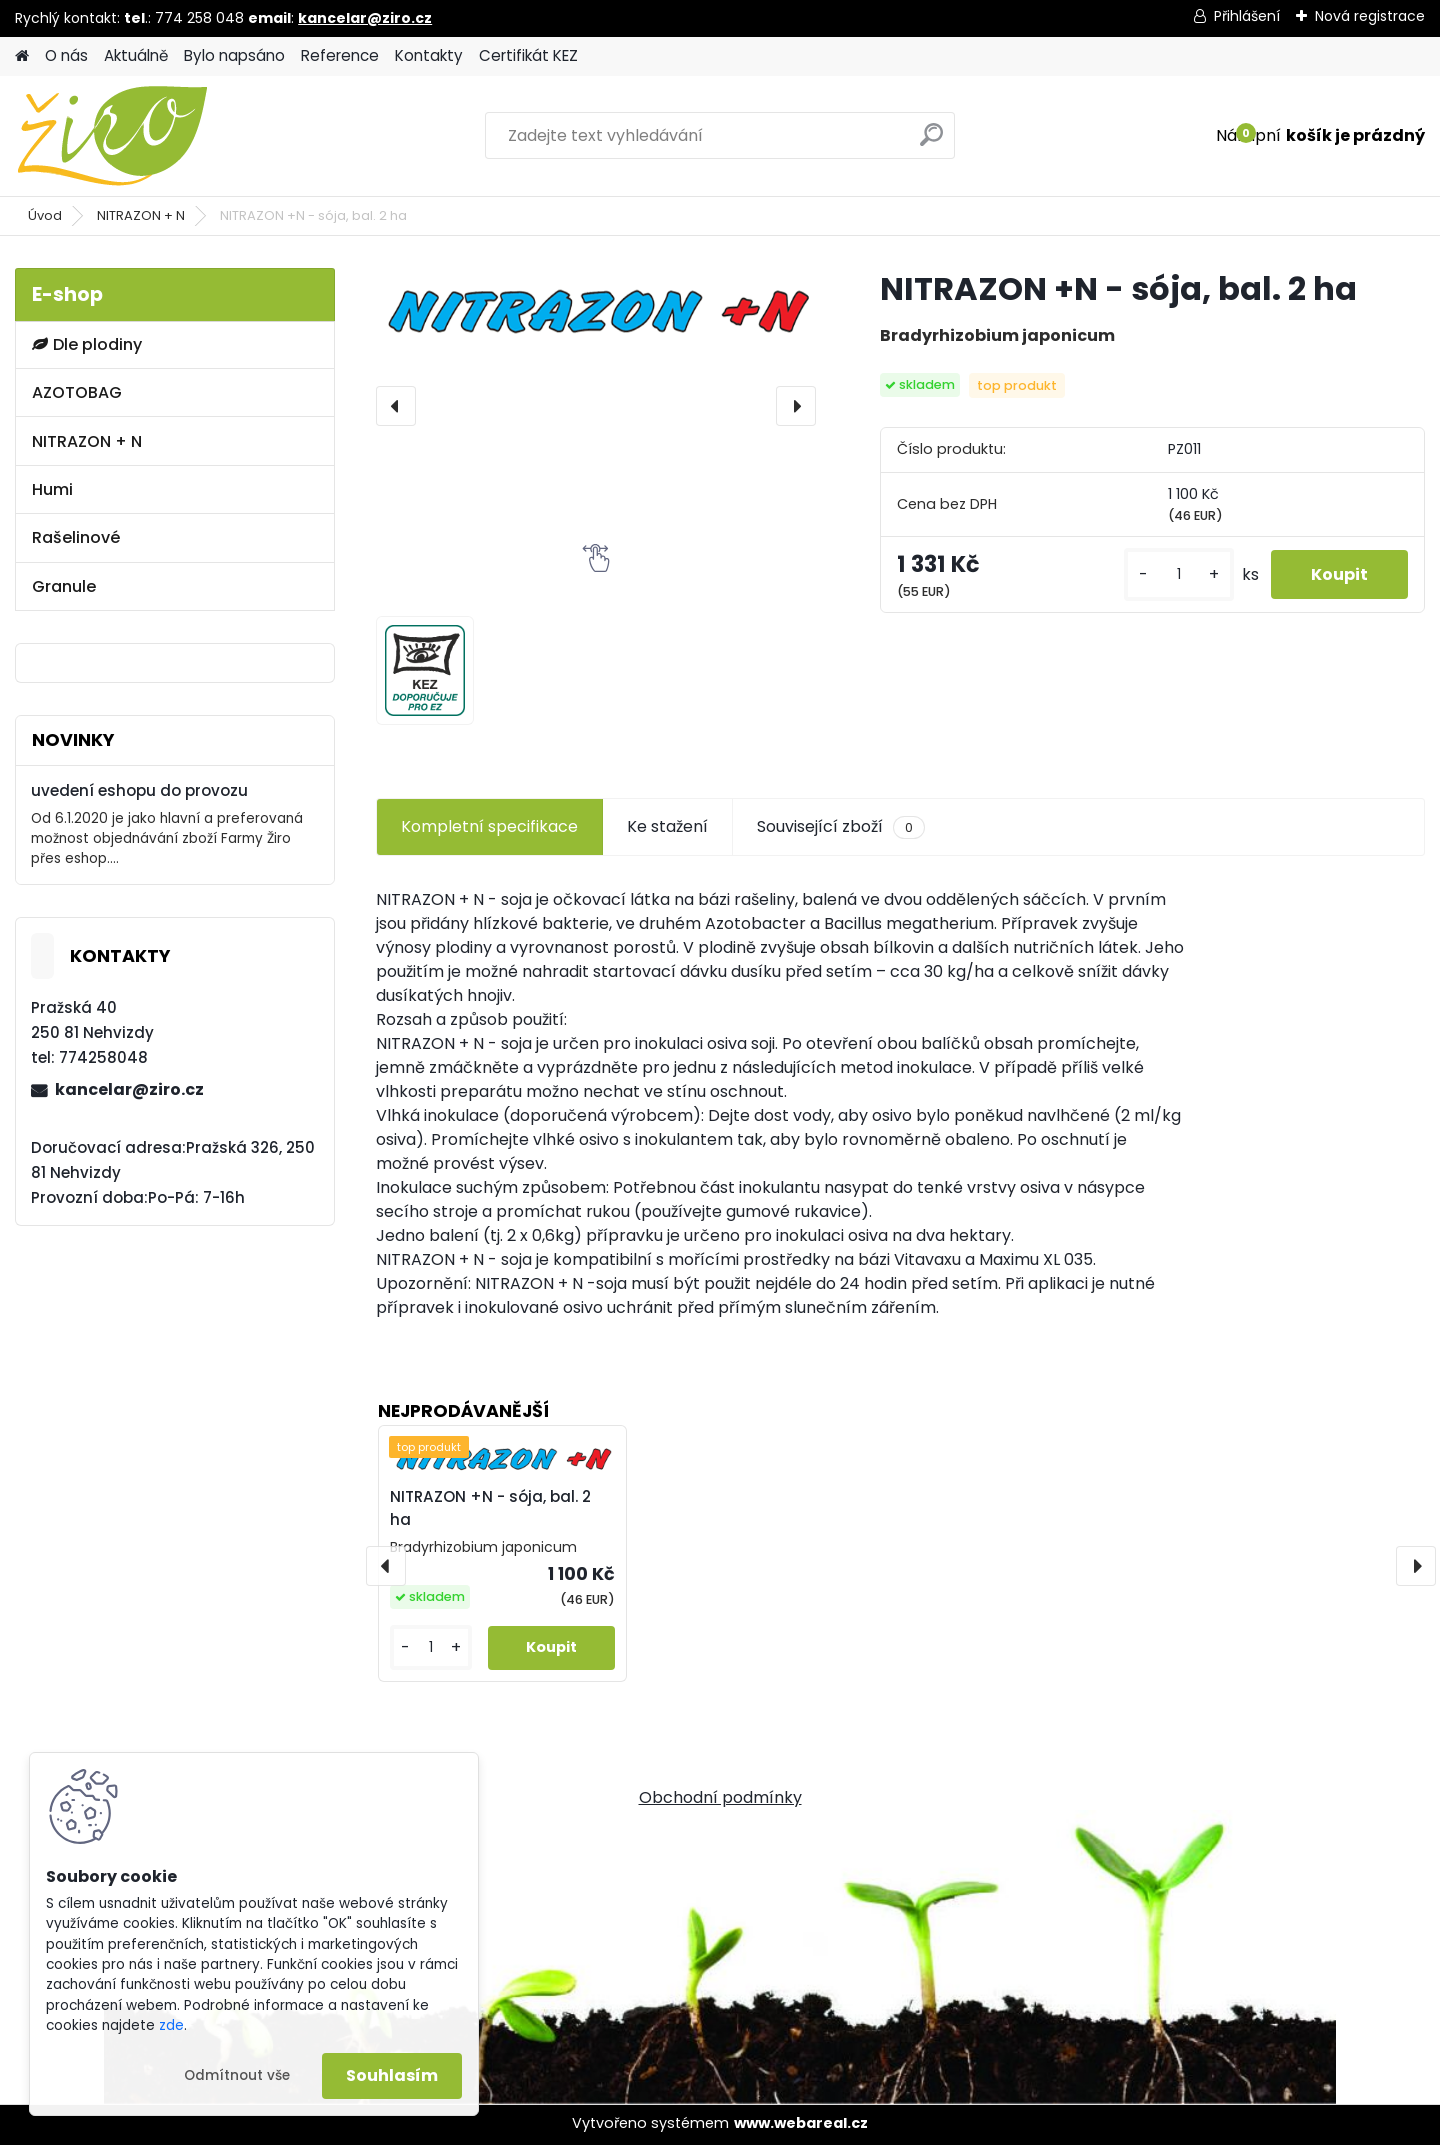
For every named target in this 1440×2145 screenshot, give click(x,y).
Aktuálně (136, 55)
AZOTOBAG (77, 392)
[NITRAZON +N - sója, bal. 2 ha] (596, 308)
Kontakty (429, 55)
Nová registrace (1370, 16)
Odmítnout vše (237, 2075)
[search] (931, 142)
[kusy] (1179, 574)
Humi (52, 489)
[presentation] (396, 406)
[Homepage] (22, 56)
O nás (66, 55)
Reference (340, 55)
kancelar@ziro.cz (365, 18)
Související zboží (841, 827)
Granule (64, 586)
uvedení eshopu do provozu (139, 790)
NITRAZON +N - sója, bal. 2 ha (490, 1508)
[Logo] (152, 136)
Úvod (45, 215)
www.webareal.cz (801, 2123)
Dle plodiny (87, 344)
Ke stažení (667, 826)
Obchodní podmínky (720, 1797)
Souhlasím (392, 2075)
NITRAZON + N (141, 215)
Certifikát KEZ (528, 55)
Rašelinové (76, 537)
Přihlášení (1247, 16)
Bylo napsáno (234, 55)
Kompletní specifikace (489, 826)
